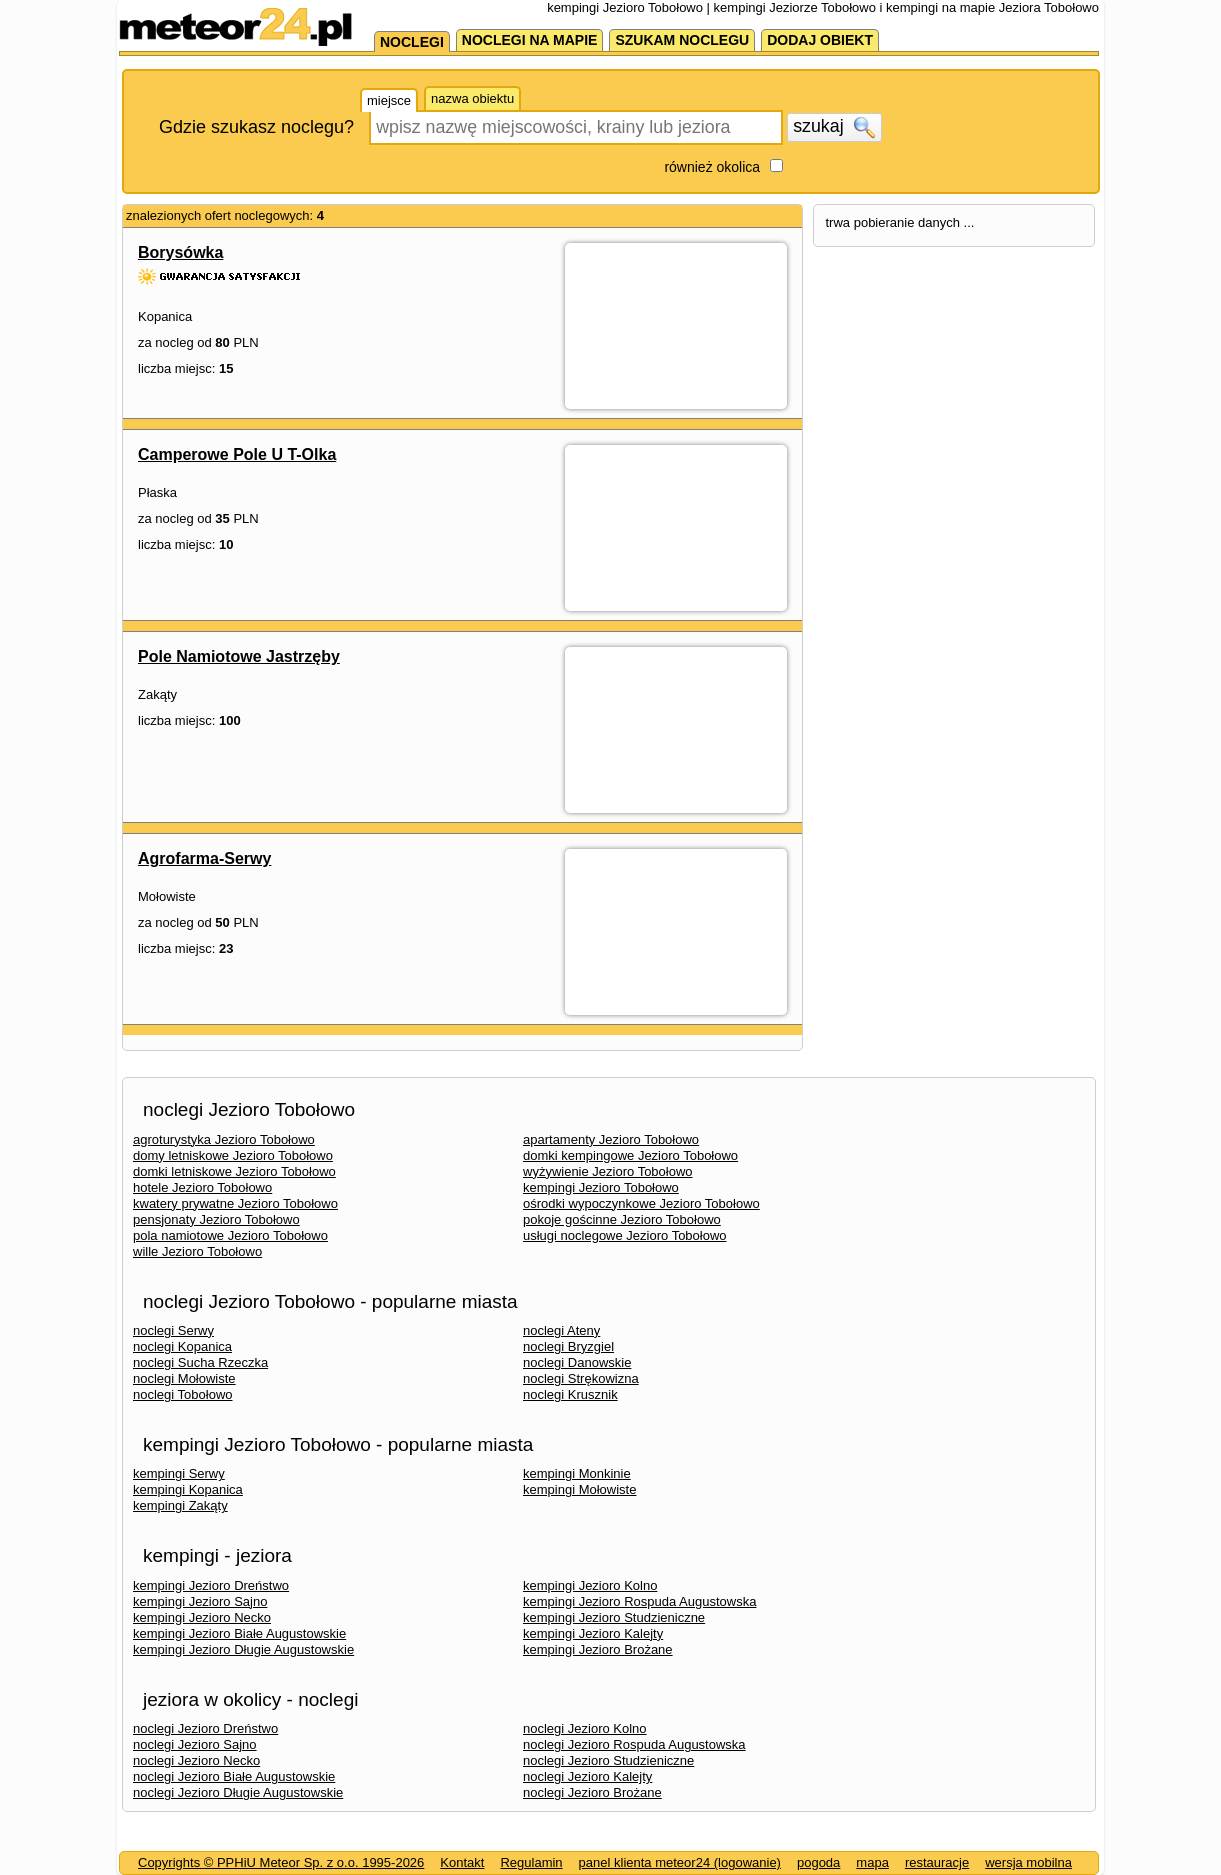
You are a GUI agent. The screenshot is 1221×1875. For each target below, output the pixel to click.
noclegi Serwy (173, 1330)
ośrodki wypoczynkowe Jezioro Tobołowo (641, 1203)
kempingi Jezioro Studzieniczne (614, 1617)
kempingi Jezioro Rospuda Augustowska (639, 1601)
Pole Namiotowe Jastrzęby (239, 656)
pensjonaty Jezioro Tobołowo (216, 1219)
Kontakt (462, 1862)
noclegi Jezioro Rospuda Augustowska (634, 1744)
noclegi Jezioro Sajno (195, 1744)
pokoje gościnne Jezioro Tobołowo (622, 1219)
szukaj (834, 127)
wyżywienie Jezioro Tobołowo (608, 1171)
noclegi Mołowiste (184, 1378)
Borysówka (180, 252)
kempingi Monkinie (577, 1473)
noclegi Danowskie (577, 1362)
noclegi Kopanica (182, 1346)
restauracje (937, 1862)
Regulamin (531, 1862)
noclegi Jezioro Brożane (592, 1792)
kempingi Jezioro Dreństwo (211, 1585)
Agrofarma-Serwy (204, 858)
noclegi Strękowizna (581, 1378)
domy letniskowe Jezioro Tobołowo (233, 1155)
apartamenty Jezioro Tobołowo (611, 1139)
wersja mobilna (1028, 1862)
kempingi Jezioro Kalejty (593, 1633)
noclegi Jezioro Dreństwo (205, 1728)
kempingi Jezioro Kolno (590, 1585)
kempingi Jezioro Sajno (200, 1601)
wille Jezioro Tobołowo (197, 1251)
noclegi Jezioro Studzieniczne (608, 1760)
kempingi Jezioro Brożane (598, 1649)
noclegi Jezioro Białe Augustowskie (234, 1776)
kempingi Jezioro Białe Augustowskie (239, 1633)
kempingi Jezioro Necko (202, 1617)
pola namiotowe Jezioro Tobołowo (230, 1235)
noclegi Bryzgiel (568, 1346)
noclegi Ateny (561, 1330)
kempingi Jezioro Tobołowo (601, 1187)
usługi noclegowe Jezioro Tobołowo (625, 1235)
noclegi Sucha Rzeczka (200, 1362)
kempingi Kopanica (188, 1489)
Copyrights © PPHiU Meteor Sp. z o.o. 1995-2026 (281, 1862)
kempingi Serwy (179, 1473)
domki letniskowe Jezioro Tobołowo (234, 1171)
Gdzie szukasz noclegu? (256, 127)
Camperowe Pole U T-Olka (237, 454)
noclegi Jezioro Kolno (585, 1728)
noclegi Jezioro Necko (196, 1760)
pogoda (818, 1862)
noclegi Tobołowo (183, 1394)
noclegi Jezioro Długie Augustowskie (238, 1792)
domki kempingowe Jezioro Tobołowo (630, 1155)
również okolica (712, 167)
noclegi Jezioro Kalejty (587, 1776)
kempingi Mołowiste (579, 1489)
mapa (872, 1862)
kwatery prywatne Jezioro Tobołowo (235, 1203)
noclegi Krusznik (570, 1394)
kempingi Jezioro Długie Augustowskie (243, 1649)
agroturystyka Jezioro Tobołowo (224, 1139)
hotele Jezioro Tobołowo (202, 1187)
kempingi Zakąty (180, 1505)
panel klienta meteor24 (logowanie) (680, 1862)
